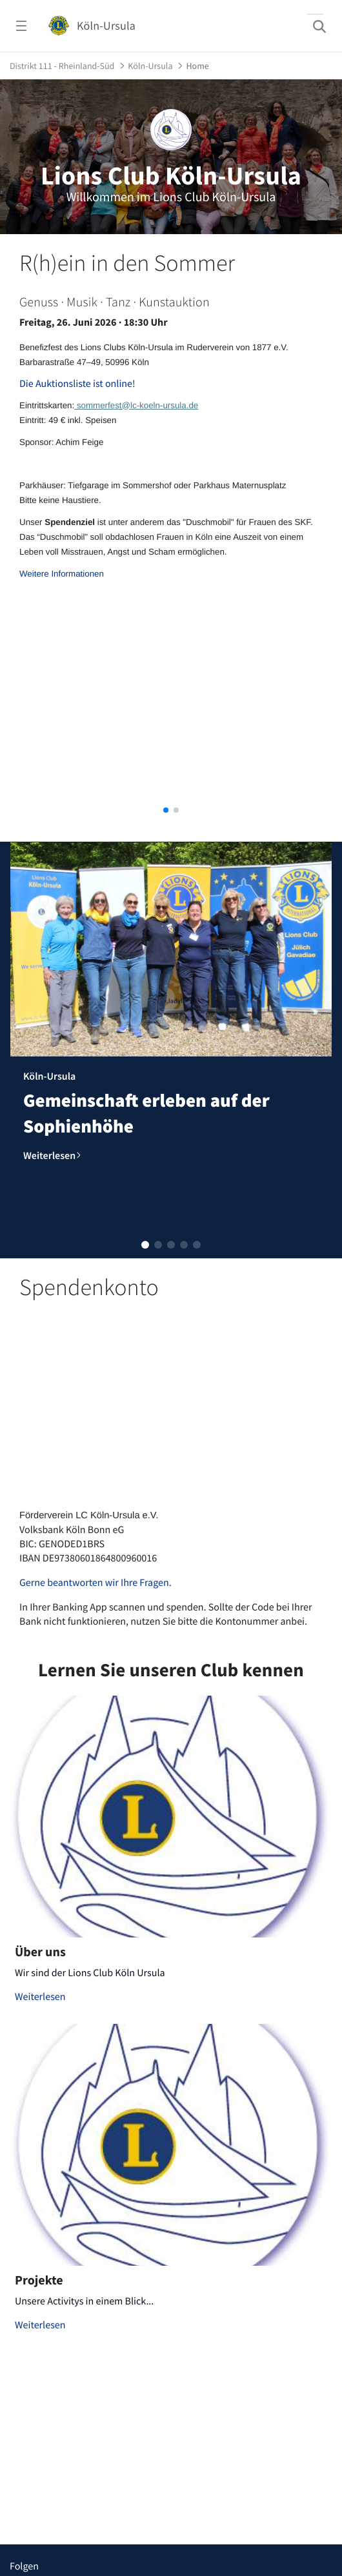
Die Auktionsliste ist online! (77, 383)
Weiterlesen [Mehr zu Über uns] (40, 1996)
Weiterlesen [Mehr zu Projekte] (40, 2325)
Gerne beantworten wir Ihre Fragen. (95, 1582)
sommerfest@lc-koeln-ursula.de (136, 405)
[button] (165, 810)
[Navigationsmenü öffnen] (21, 25)
